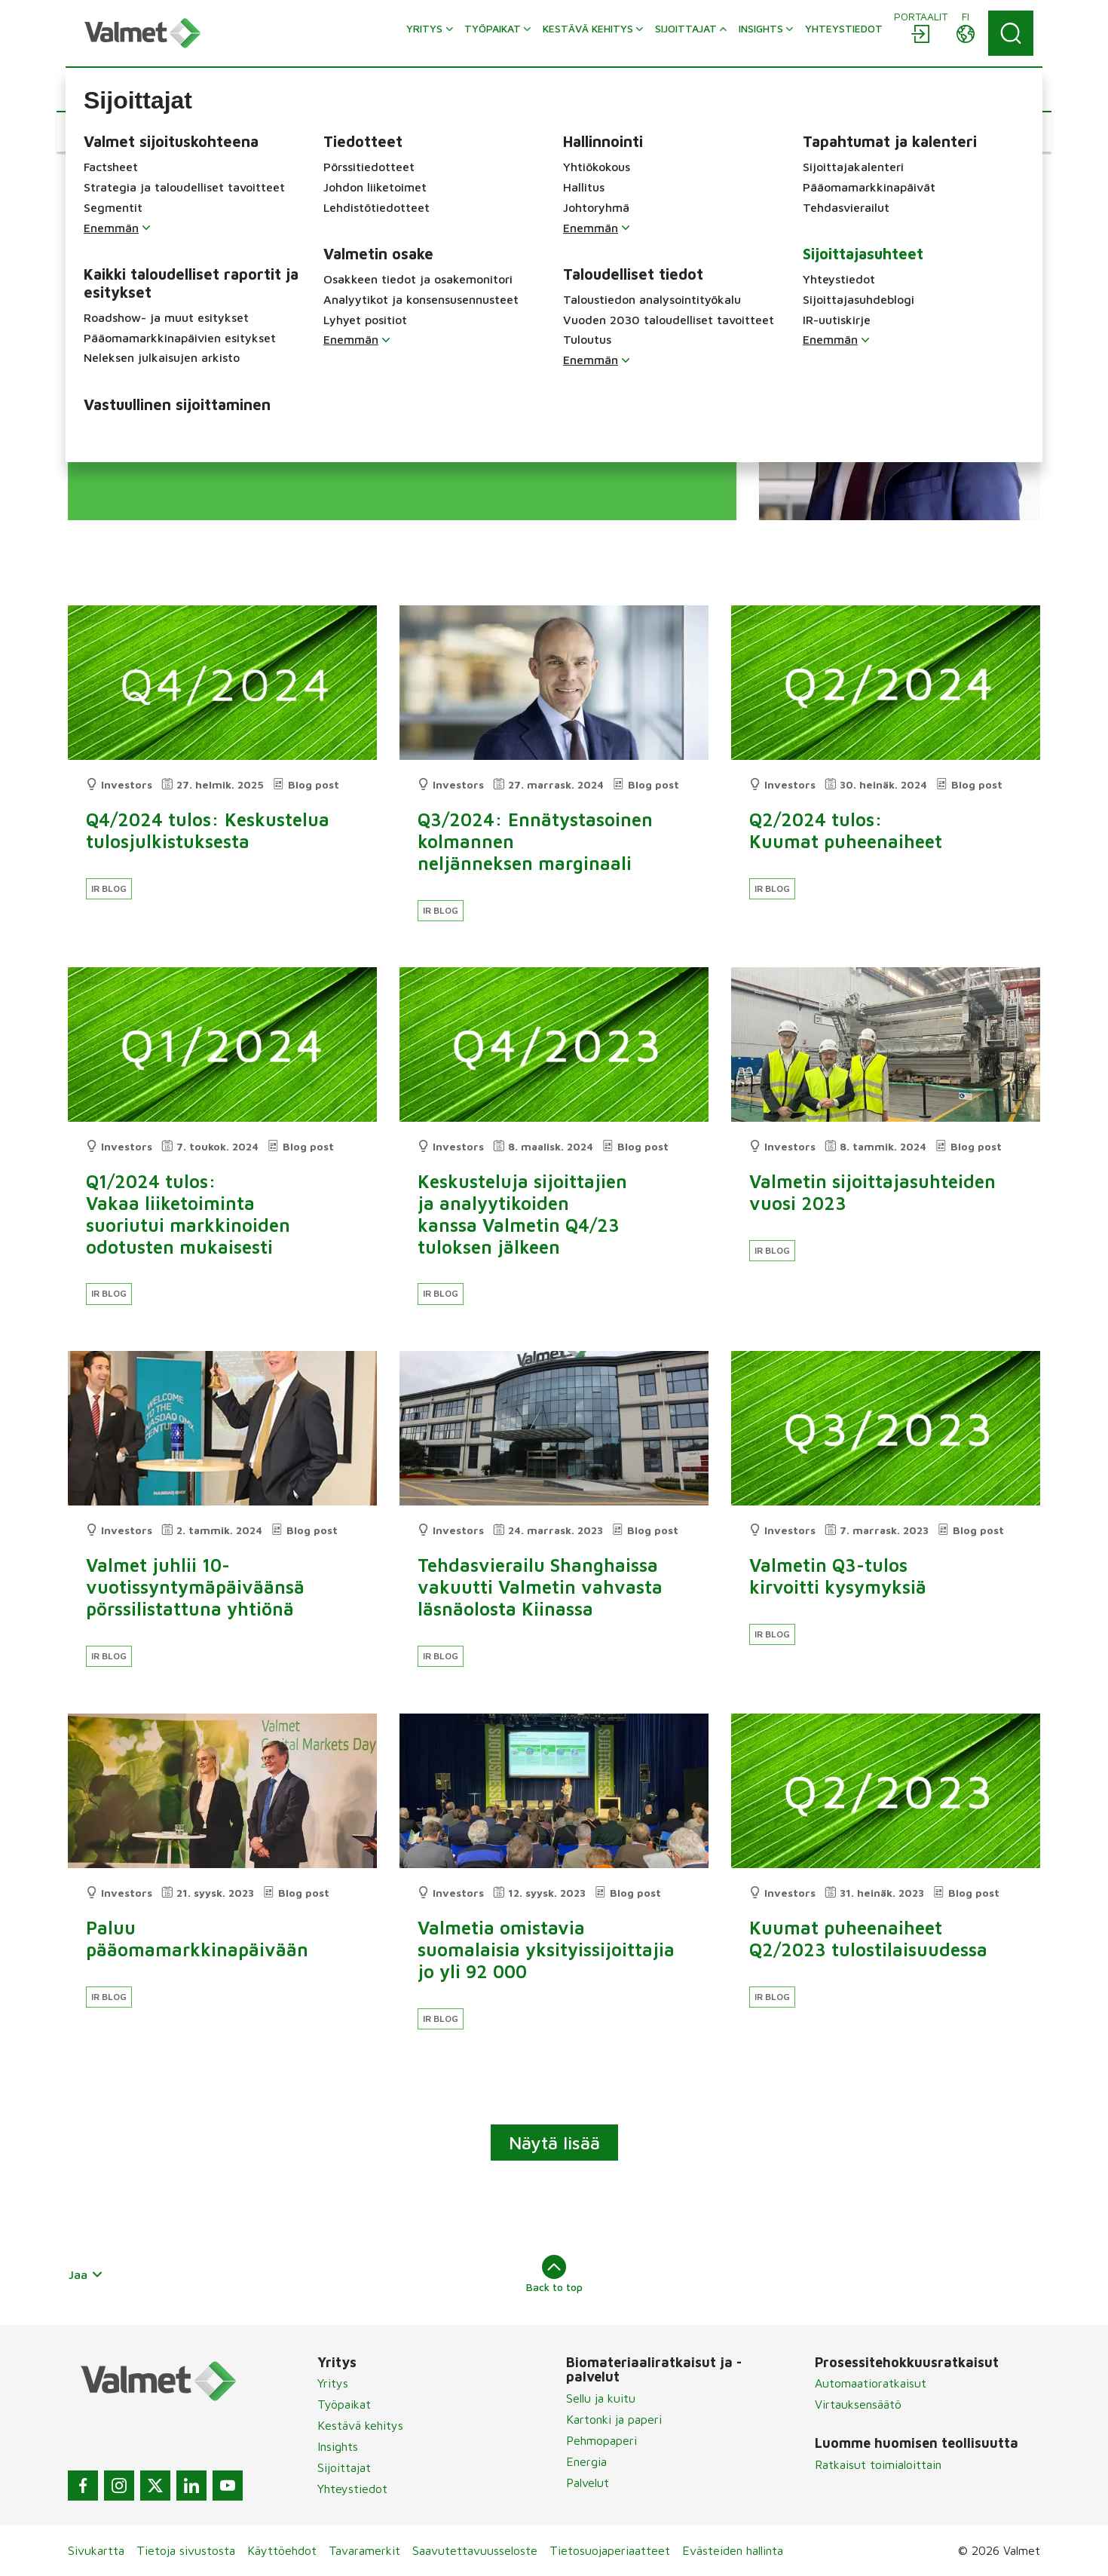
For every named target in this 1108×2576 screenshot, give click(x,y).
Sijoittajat (344, 2467)
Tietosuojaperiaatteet (609, 2550)
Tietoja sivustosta (185, 2550)
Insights (337, 2446)
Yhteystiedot (352, 2488)
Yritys (332, 2383)
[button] (120, 131)
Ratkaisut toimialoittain (878, 2464)
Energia (586, 2461)
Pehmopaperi (601, 2440)
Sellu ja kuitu (600, 2398)
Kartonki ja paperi (614, 2419)
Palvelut (587, 2482)
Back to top (554, 2274)
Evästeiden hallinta (732, 2550)
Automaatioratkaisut (870, 2383)
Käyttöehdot (282, 2550)
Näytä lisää (554, 2142)
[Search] (1010, 33)
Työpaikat (344, 2404)
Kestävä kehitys (360, 2425)
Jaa (86, 2274)
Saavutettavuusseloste (474, 2550)
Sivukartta (96, 2550)
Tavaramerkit (364, 2550)
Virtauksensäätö (858, 2404)
